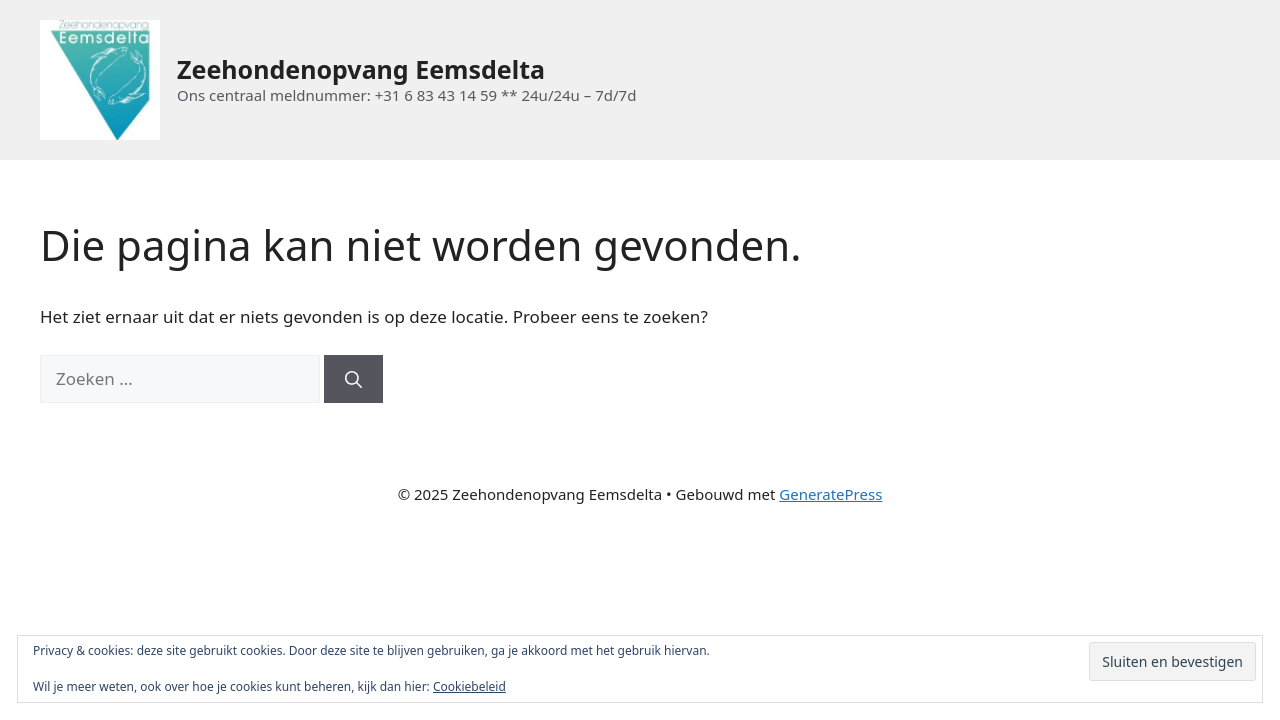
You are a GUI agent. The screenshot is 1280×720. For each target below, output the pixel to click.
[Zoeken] (353, 379)
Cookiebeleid (469, 686)
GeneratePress (830, 494)
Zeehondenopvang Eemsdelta (361, 69)
